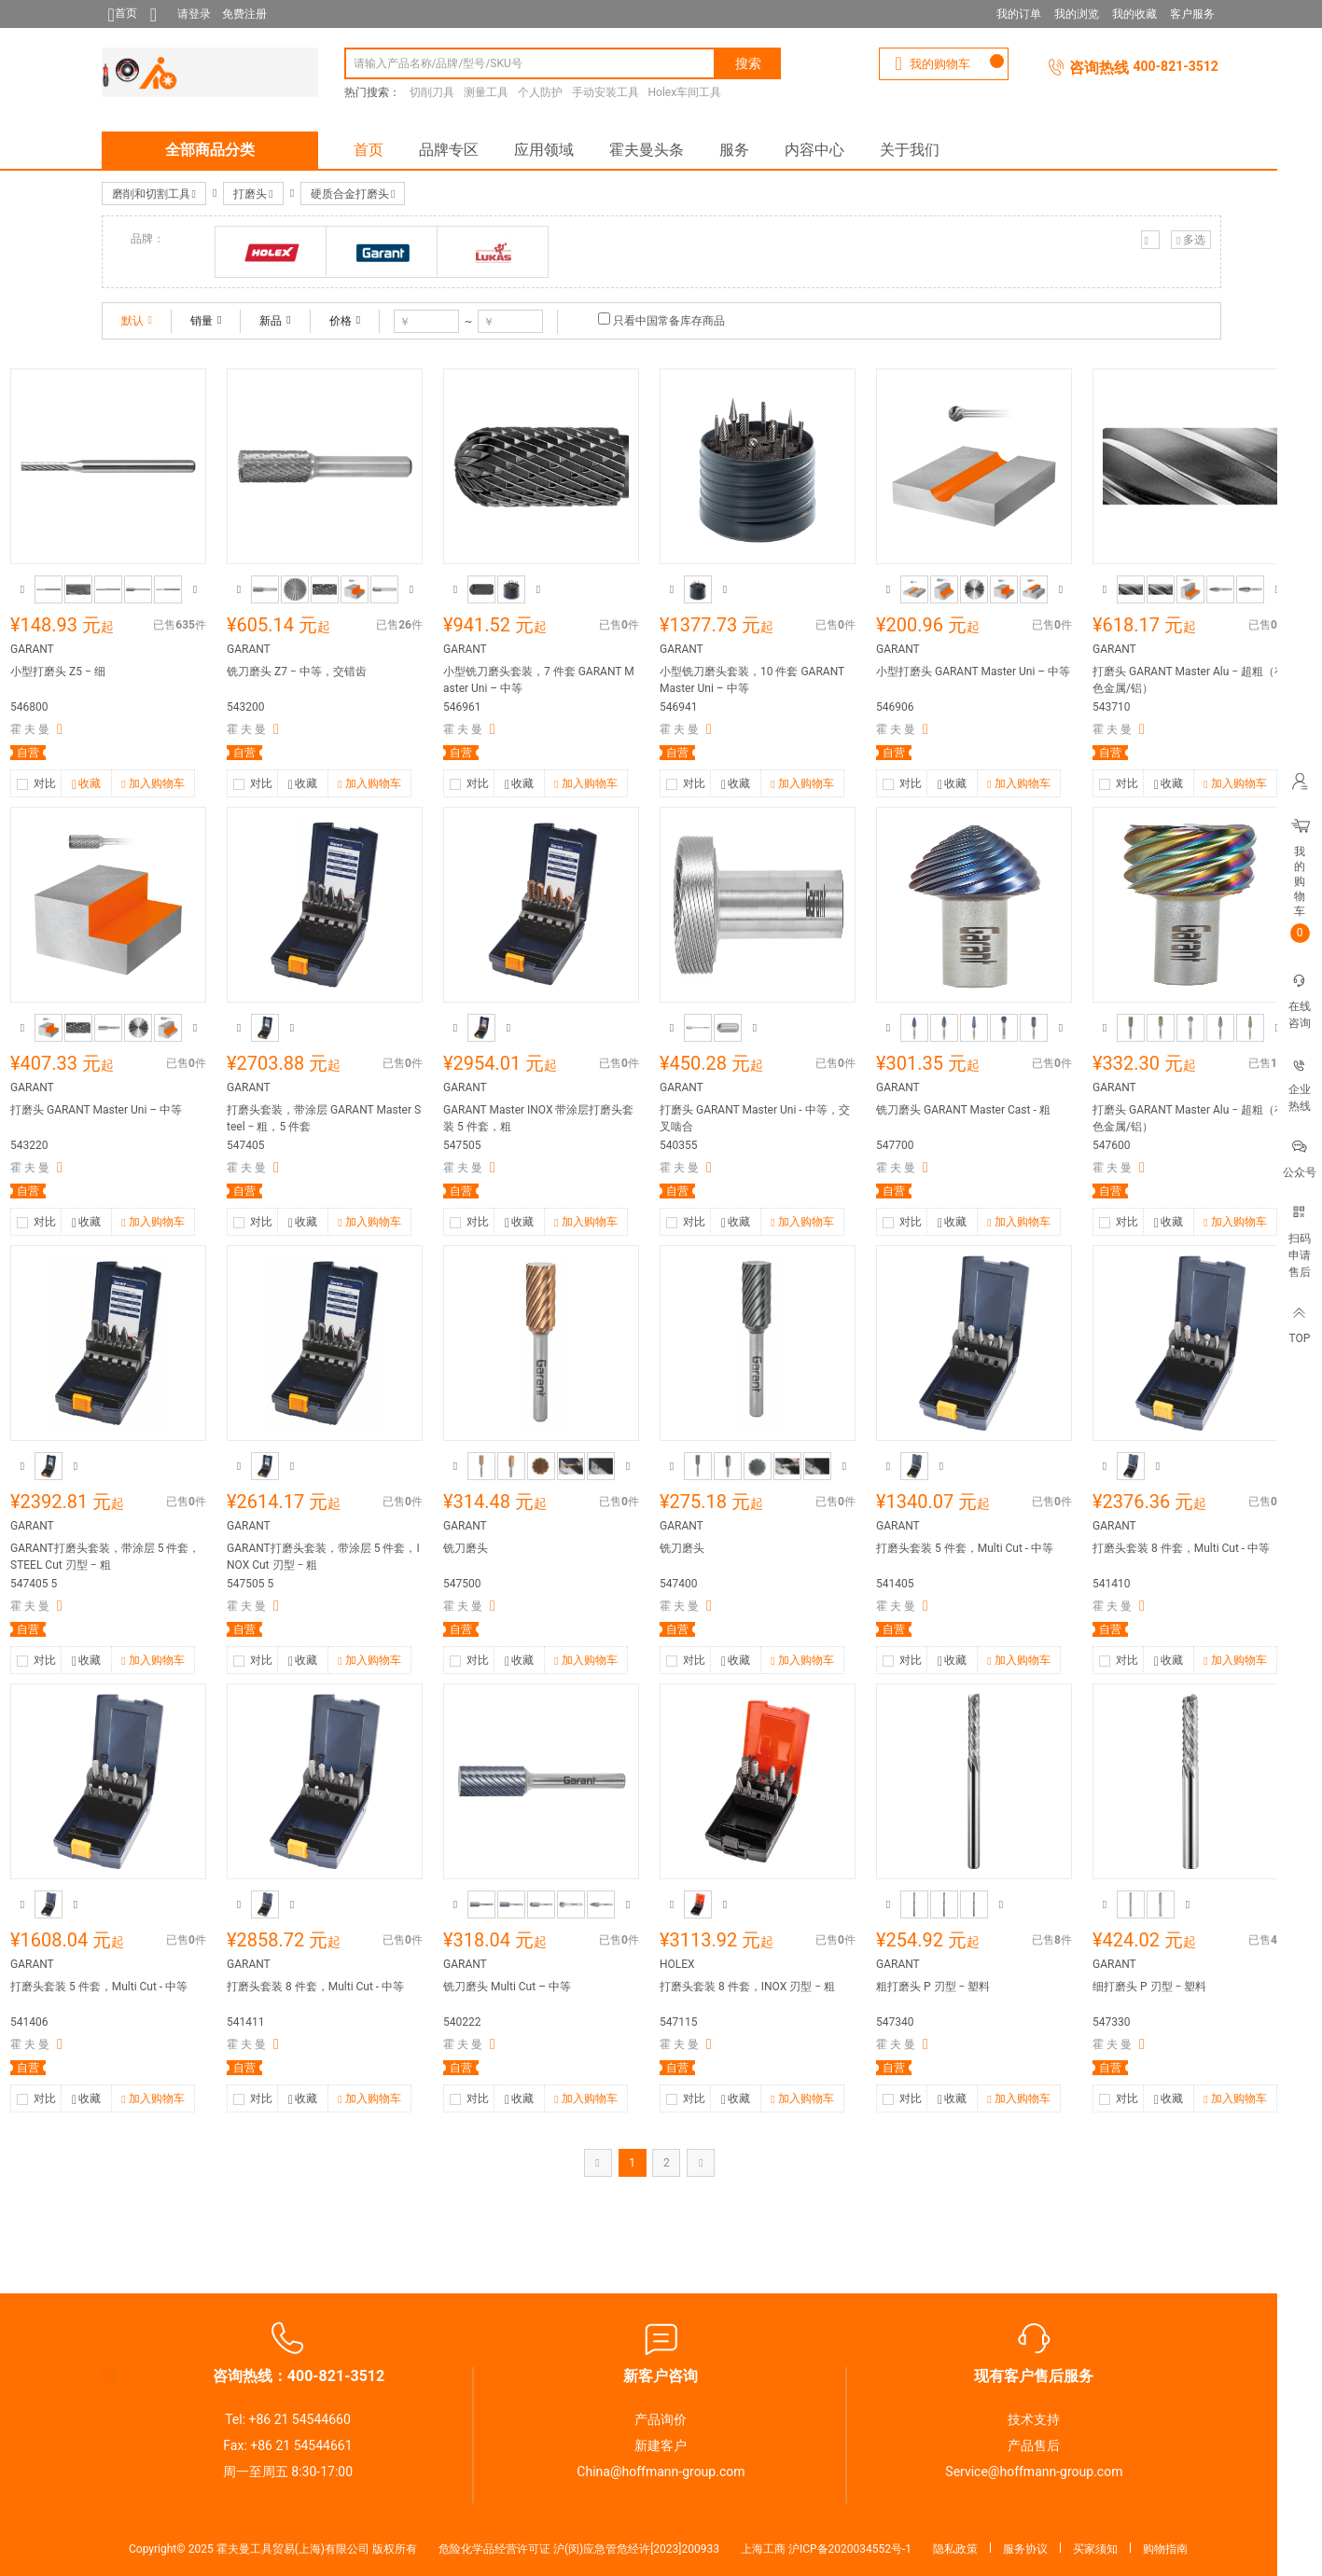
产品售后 (1034, 2445)
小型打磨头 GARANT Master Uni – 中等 (973, 671)
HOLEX (677, 1964)
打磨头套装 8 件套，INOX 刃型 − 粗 (747, 1986)
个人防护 (540, 92)
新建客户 (660, 2445)
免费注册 (244, 14)
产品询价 (660, 2419)
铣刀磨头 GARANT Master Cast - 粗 (963, 1109)
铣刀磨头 (465, 1548)
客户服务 (1192, 14)
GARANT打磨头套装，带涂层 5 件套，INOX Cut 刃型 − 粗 (323, 1557)
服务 (734, 150)
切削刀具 (432, 92)
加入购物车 (152, 784)
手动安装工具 (605, 92)
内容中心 (814, 150)
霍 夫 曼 (29, 729)
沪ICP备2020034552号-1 (849, 2548)
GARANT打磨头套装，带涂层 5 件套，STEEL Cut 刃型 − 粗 (105, 1557)
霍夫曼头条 (646, 150)
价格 (344, 321)
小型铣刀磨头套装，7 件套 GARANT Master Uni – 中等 (538, 680)
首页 (368, 150)
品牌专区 (449, 150)
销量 (205, 321)
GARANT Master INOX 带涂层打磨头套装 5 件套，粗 (538, 1118)
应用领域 (544, 150)
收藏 (86, 785)
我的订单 (1018, 14)
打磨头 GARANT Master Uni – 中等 (96, 1109)
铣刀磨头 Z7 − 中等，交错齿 (297, 671)
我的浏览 (1076, 14)
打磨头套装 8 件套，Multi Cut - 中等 (1181, 1548)
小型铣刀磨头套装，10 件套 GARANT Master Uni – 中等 (752, 680)
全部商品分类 (210, 150)
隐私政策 (955, 2548)
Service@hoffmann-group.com (1033, 2471)
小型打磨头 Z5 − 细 (57, 671)
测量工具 (486, 92)
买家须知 (1095, 2548)
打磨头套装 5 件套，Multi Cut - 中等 (964, 1548)
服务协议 (1025, 2548)
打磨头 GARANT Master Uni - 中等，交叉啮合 (755, 1118)
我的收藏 (1134, 14)
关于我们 (909, 150)
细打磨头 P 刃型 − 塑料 (1149, 1986)
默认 (136, 321)
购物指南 (1165, 2548)
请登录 (194, 14)
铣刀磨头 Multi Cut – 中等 (507, 1986)
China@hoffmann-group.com (660, 2471)
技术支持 (1034, 2419)
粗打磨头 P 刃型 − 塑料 (933, 1986)
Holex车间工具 (685, 92)
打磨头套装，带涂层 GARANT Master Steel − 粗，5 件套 (324, 1118)
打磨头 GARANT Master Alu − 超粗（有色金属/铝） (1189, 680)
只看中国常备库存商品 (669, 320)
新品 (274, 321)
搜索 (748, 63)
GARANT (32, 649)
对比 (45, 783)
